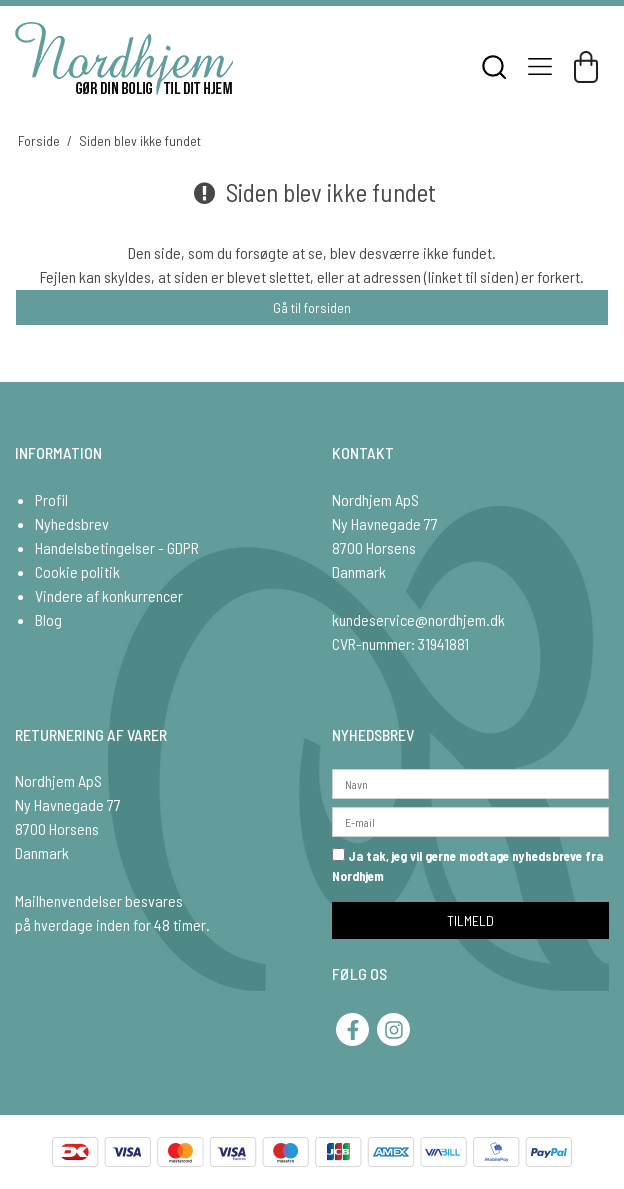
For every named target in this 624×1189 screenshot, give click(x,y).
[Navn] (470, 782)
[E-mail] (470, 820)
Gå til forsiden (312, 307)
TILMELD (470, 920)
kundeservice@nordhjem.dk (418, 619)
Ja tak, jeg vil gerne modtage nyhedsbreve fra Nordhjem (467, 866)
